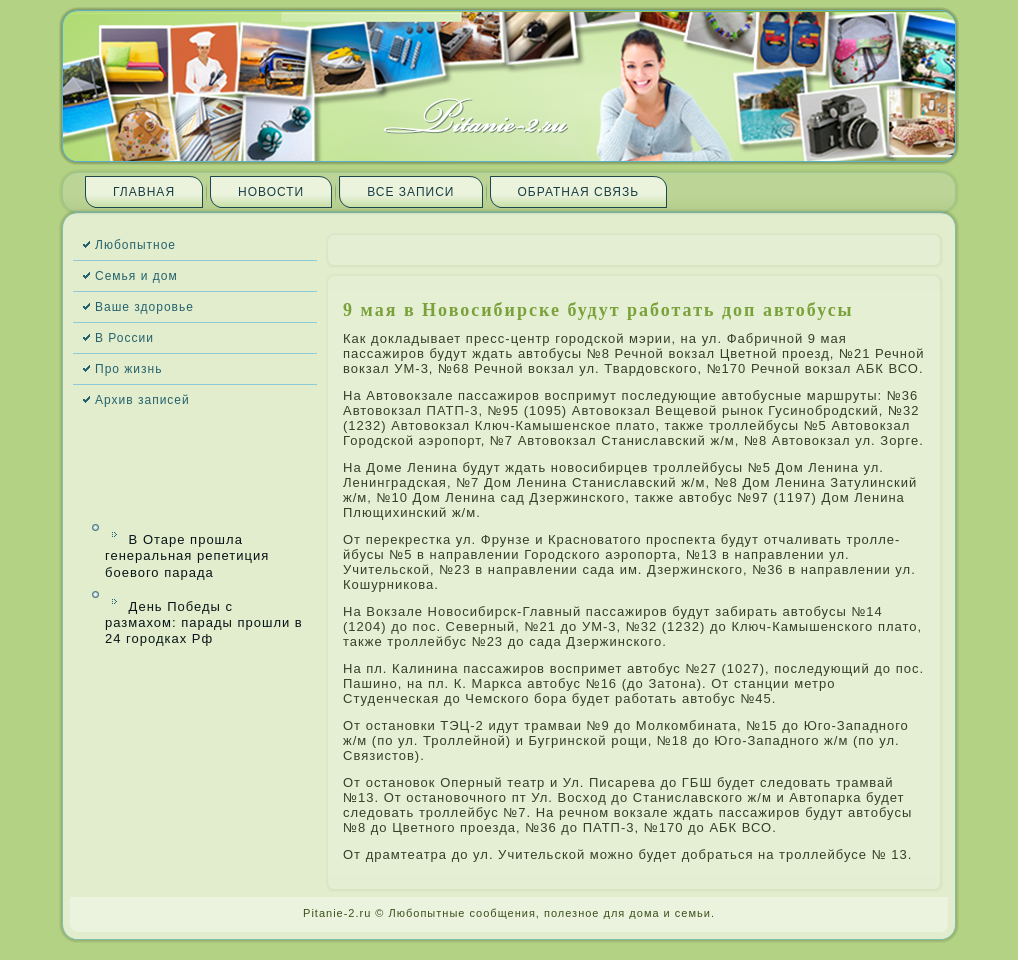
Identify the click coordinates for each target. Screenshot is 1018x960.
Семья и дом (136, 276)
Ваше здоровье (144, 307)
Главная (144, 192)
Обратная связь (579, 192)
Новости (271, 192)
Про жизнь (128, 369)
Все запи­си (410, 192)
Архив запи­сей (142, 400)
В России (124, 338)
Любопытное (135, 245)
